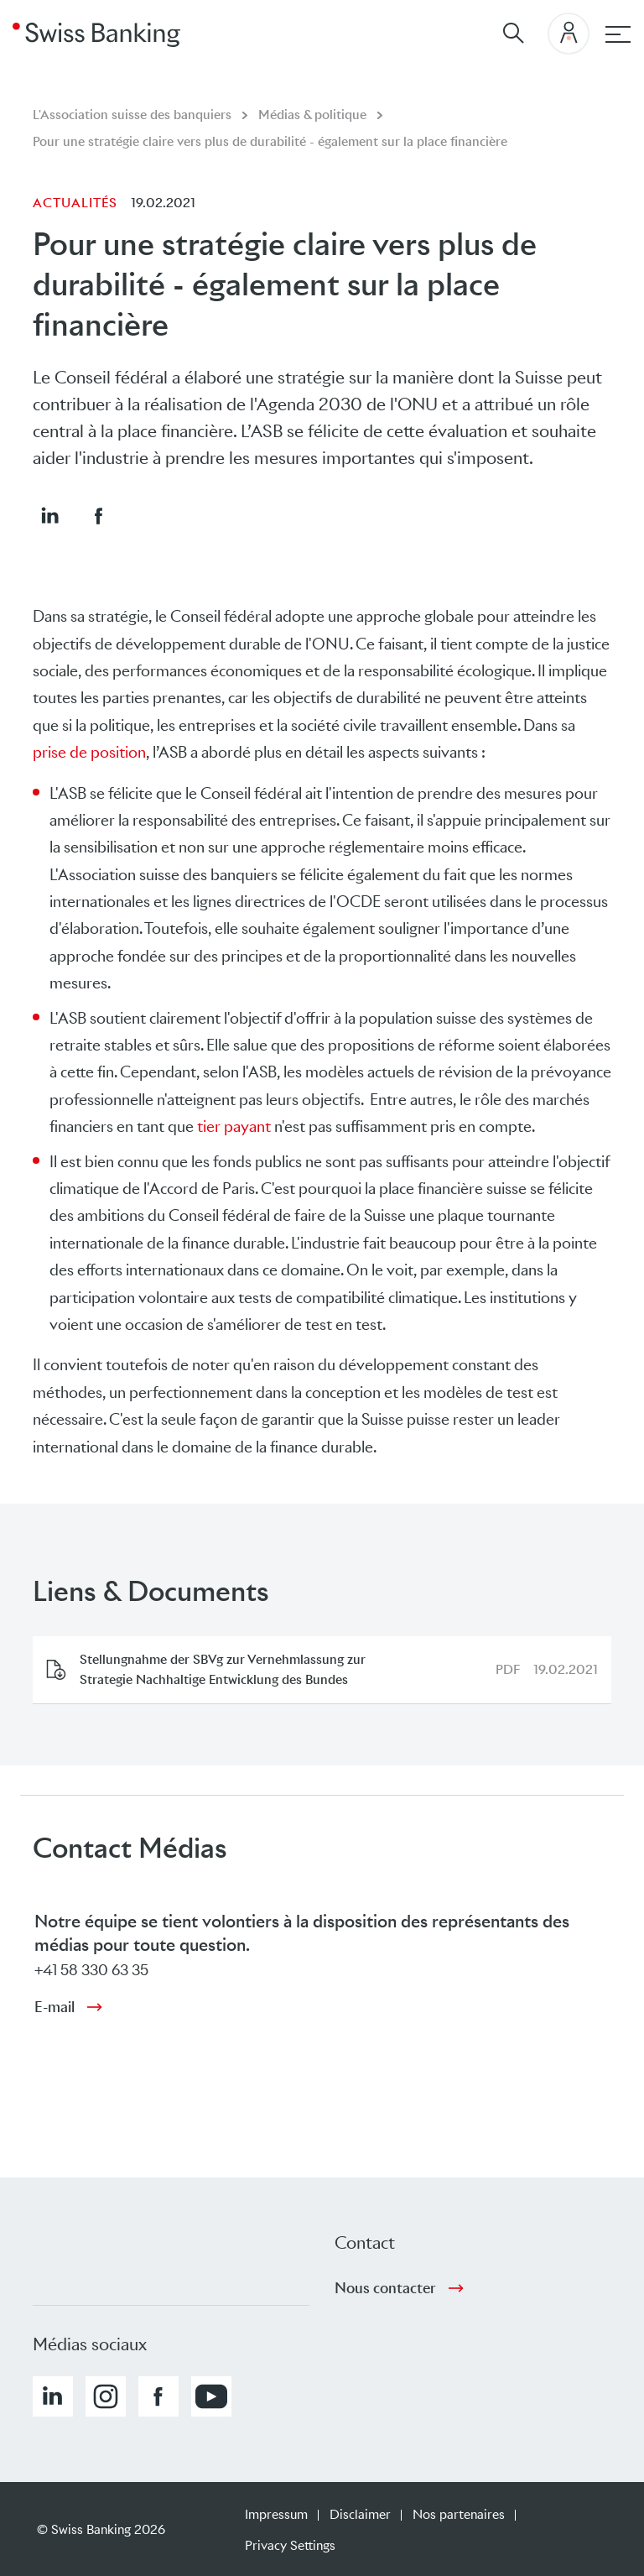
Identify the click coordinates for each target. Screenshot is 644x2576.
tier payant (234, 1126)
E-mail (54, 2007)
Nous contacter (385, 2288)
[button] (49, 515)
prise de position (89, 752)
